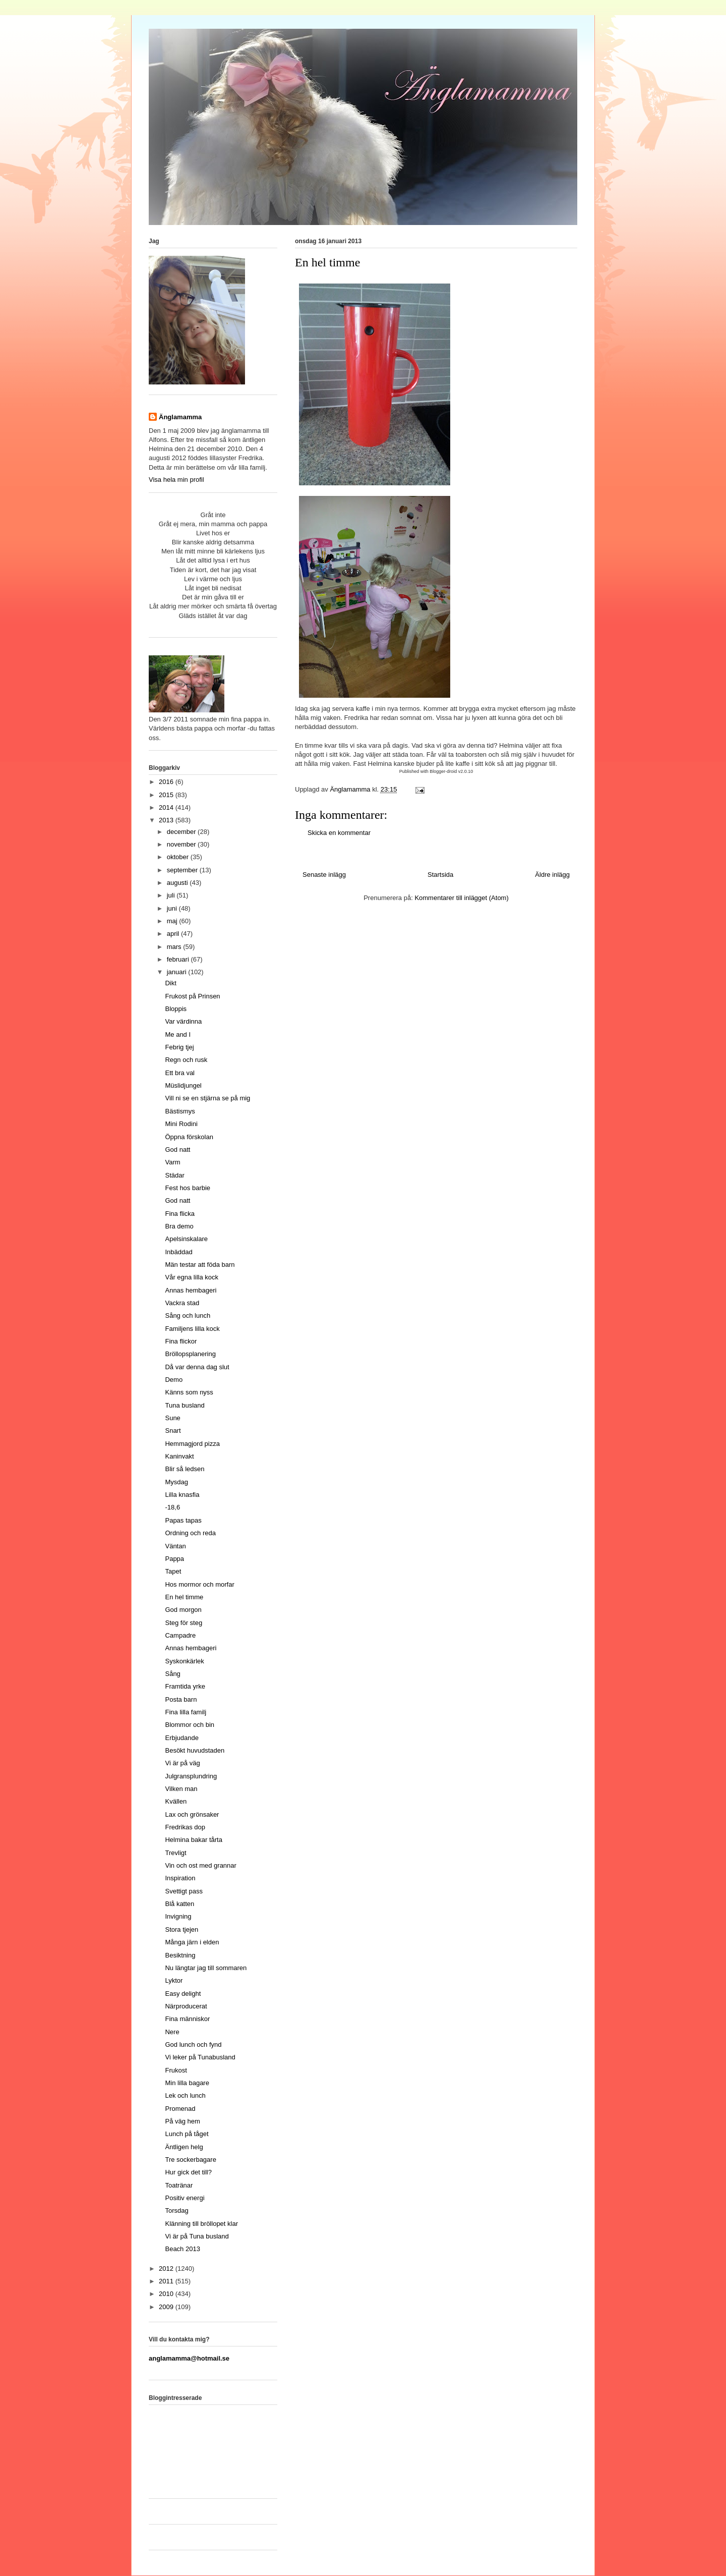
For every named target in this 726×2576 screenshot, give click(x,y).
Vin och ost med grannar (200, 1865)
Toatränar (179, 2185)
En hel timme (184, 1597)
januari (178, 972)
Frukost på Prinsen (192, 996)
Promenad (180, 2108)
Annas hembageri (190, 1290)
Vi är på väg (182, 1763)
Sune (172, 1418)
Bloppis (176, 1009)
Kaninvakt (179, 1456)
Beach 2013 (182, 2249)
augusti (178, 882)
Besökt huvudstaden (194, 1750)
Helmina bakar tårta (193, 1839)
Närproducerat (186, 2006)
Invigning (178, 1916)
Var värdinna (183, 1021)
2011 (167, 2281)
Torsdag (176, 2210)
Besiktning (180, 1955)
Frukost (176, 2070)
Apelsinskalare (186, 1239)
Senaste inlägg (324, 874)
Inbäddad (178, 1252)
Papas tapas (183, 1520)
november (182, 844)
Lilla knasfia (182, 1494)
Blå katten (179, 1904)
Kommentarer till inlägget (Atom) (461, 898)
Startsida (440, 874)
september (183, 870)
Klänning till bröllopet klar (201, 2223)
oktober (179, 857)
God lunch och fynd (193, 2044)
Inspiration (180, 1878)
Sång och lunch (187, 1315)
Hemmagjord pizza (192, 1443)
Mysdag (176, 1482)
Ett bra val (180, 1073)
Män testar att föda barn (199, 1264)
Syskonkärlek (184, 1661)
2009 (167, 2307)
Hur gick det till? (188, 2172)
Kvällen (176, 1801)
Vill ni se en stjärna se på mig (207, 1098)
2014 (167, 807)
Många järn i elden (192, 1942)
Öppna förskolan (189, 1137)
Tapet (173, 1571)
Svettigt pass (183, 1891)
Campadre (180, 1635)
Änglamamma (180, 417)
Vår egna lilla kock (191, 1277)
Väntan (175, 1546)
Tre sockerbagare (190, 2159)
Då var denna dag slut (197, 1367)
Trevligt (175, 1853)
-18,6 (172, 1507)
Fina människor (187, 2019)
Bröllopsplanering (190, 1354)
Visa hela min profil (176, 479)
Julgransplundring (191, 1776)
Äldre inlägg (552, 874)
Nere (172, 2032)
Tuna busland (184, 1405)
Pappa (174, 1558)
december (182, 831)
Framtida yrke (185, 1686)
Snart (172, 1430)
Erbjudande (182, 1738)
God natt (177, 1149)
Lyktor (174, 1980)
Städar (174, 1175)
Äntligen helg (184, 2147)
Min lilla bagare (187, 2083)
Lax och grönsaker (192, 1814)
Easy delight (183, 1993)
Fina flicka (180, 1213)
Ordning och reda (190, 1533)
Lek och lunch (185, 2095)
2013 (167, 820)
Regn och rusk (186, 1059)
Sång (172, 1673)
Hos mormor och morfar (199, 1584)
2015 (167, 795)
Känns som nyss (189, 1392)
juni (173, 908)
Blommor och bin (189, 1724)
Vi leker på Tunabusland (200, 2057)
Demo (174, 1379)
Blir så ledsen (184, 1469)
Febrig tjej (179, 1047)
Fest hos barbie (187, 1188)
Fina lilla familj (185, 1712)
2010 (167, 2294)
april (174, 933)
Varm (172, 1162)
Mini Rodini (181, 1124)
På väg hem (182, 2121)
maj (173, 921)
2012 (167, 2268)
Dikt (170, 983)
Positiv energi (184, 2198)
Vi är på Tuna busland (196, 2236)
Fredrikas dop (185, 1827)
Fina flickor (181, 1341)
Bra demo (179, 1226)
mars (175, 946)
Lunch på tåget (186, 2134)
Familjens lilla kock (192, 1328)
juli (172, 895)
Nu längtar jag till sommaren (206, 1968)
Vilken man (181, 1789)
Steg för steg (183, 1623)
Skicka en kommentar (339, 832)
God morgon (183, 1609)
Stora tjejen (181, 1929)
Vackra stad (182, 1303)
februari (179, 959)
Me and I (178, 1034)
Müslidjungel (183, 1085)
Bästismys (180, 1111)
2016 (167, 782)
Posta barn (181, 1699)
